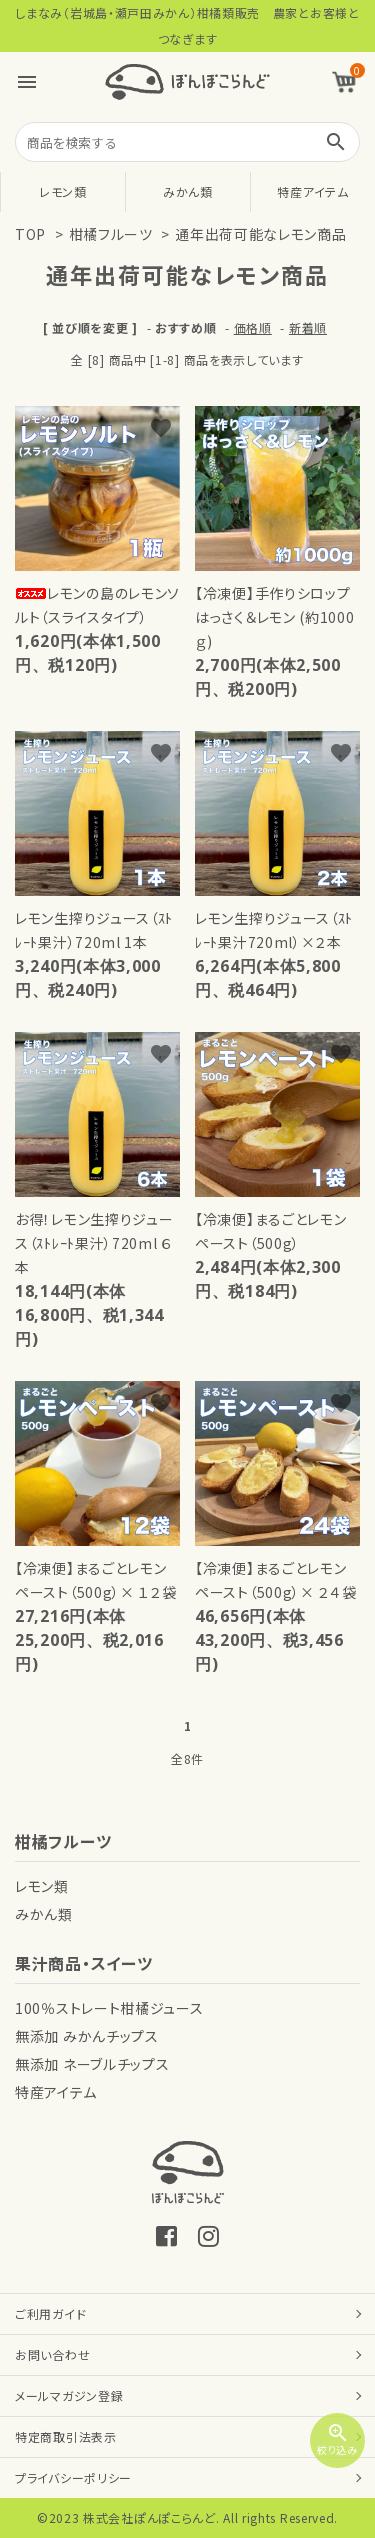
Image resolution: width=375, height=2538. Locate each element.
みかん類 (188, 191)
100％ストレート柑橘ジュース (109, 2008)
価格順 (253, 327)
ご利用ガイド (50, 2313)
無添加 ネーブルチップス (92, 2064)
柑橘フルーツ (111, 234)
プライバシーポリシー (73, 2477)
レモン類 (63, 191)
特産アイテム (312, 191)
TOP (30, 234)
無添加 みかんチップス (87, 2036)
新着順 (308, 327)
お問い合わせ (52, 2354)
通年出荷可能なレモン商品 (260, 234)
